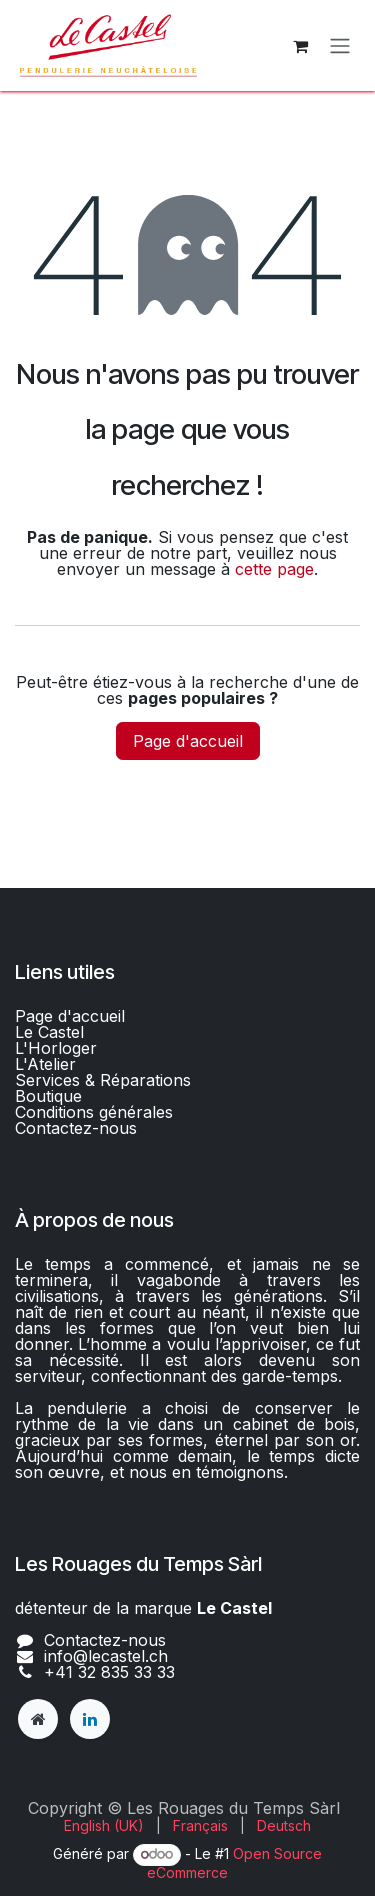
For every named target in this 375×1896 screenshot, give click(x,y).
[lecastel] (38, 1719)
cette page (274, 569)
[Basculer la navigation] (340, 46)
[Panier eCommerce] (300, 46)
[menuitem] (104, 1826)
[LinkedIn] (90, 1719)
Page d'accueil (188, 741)
